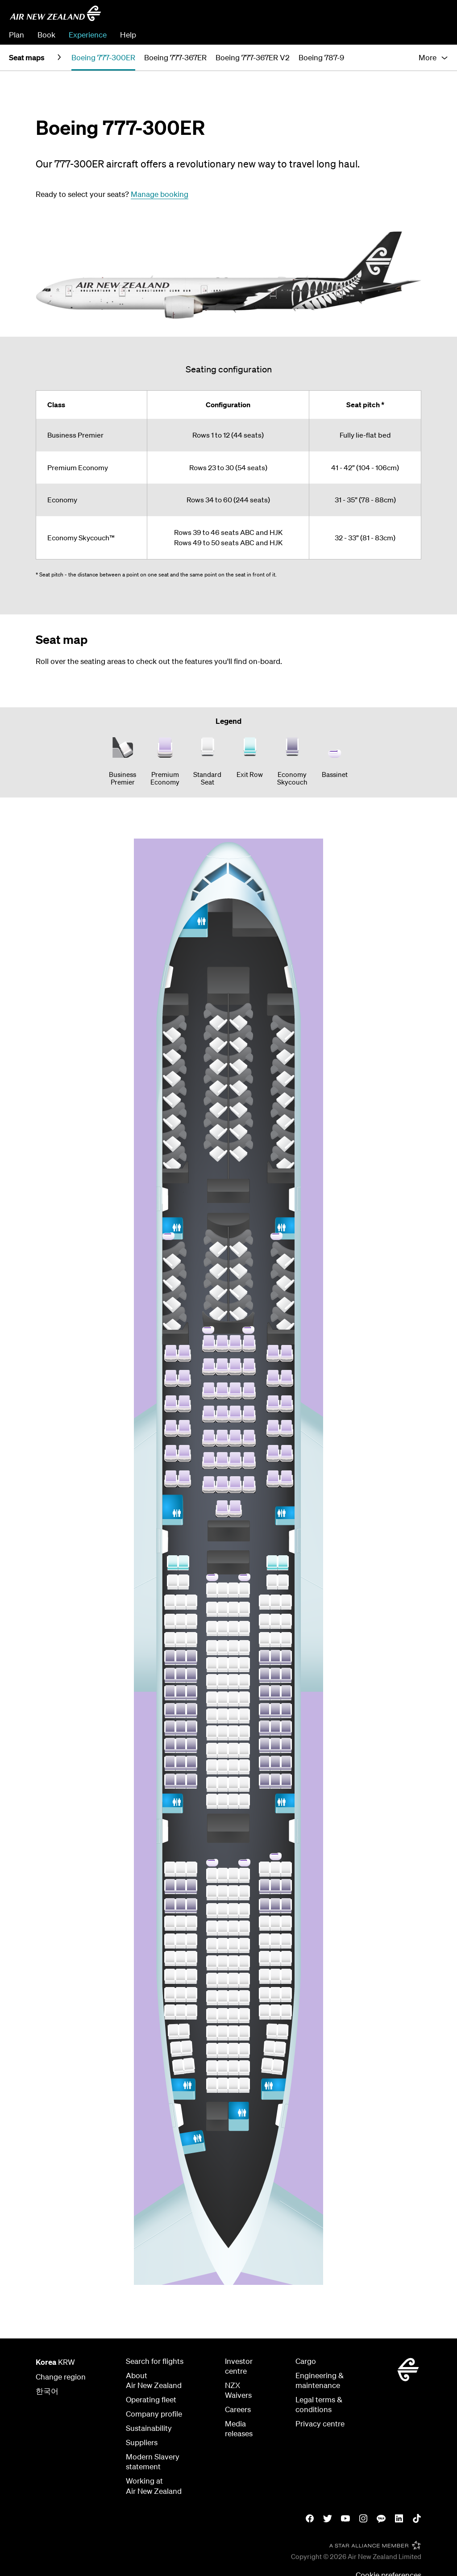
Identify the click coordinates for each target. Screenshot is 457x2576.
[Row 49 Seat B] (181, 1886)
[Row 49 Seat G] (244, 1892)
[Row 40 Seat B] (181, 1675)
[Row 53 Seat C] (191, 1958)
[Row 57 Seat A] (173, 2031)
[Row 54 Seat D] (212, 1980)
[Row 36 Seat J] (275, 1602)
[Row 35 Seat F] (233, 1590)
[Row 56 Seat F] (233, 2015)
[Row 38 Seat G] (244, 1647)
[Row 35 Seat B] (183, 1582)
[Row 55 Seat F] (233, 1997)
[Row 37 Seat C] (191, 1621)
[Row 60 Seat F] (233, 2085)
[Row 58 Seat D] (212, 2050)
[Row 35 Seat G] (244, 1590)
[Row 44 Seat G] (244, 1750)
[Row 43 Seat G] (244, 1733)
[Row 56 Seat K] (286, 2012)
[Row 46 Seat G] (244, 1784)
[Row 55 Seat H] (264, 1994)
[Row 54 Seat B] (181, 1976)
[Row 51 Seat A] (170, 1923)
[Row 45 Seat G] (244, 1766)
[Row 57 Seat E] (222, 2033)
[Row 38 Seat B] (181, 1639)
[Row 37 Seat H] (264, 1621)
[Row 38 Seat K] (286, 1639)
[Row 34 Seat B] (183, 1562)
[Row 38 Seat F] (233, 1647)
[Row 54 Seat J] (275, 1976)
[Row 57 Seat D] (212, 2033)
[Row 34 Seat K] (283, 1562)
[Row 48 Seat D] (212, 1875)
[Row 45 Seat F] (233, 1766)
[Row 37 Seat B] (181, 1621)
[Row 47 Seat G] (244, 1801)
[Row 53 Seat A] (170, 1958)
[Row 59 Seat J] (267, 2065)
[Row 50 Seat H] (264, 1905)
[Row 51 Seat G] (244, 1928)
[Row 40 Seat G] (244, 1681)
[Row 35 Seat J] (272, 1582)
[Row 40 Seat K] (286, 1675)
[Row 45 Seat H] (264, 1763)
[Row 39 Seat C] (191, 1657)
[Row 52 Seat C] (191, 1941)
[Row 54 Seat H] (264, 1976)
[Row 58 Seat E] (222, 2050)
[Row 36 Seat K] (286, 1602)
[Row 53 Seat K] (286, 1958)
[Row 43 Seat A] (170, 1728)
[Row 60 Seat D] (212, 2085)
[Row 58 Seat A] (176, 2049)
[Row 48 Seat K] (286, 1869)
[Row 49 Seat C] (191, 1886)
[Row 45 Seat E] (222, 1766)
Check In (433, 34)
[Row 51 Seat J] (275, 1923)
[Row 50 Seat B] (181, 1905)
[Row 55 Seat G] (244, 1997)
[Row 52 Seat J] (275, 1941)
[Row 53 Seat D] (212, 1963)
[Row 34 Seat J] (272, 1562)
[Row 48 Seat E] (222, 1875)
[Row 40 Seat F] (233, 1681)
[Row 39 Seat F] (233, 1664)
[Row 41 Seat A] (170, 1692)
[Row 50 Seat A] (170, 1905)
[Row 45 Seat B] (181, 1763)
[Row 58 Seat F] (233, 2050)
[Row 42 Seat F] (233, 1716)
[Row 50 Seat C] (191, 1905)
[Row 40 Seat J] (275, 1675)
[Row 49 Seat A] (170, 1886)
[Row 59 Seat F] (233, 2067)
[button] (433, 57)
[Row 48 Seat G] (244, 1875)
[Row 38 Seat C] (191, 1639)
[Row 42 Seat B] (181, 1710)
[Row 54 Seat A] (170, 1976)
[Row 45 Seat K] (286, 1763)
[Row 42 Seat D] (212, 1716)
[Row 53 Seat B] (181, 1958)
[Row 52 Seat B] (181, 1941)
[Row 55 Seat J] (275, 1994)
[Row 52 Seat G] (244, 1945)
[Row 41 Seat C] (191, 1692)
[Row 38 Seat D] (212, 1647)
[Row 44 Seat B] (181, 1745)
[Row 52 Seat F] (233, 1945)
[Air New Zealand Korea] (55, 13)
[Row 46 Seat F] (233, 1784)
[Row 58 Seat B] (186, 2048)
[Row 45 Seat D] (212, 1766)
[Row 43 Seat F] (233, 1733)
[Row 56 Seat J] (275, 2012)
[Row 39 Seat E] (222, 1664)
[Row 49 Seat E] (222, 1892)
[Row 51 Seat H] (264, 1923)
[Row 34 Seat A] (173, 1562)
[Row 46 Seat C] (191, 1781)
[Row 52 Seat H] (264, 1941)
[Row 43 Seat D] (212, 1733)
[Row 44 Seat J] (275, 1745)
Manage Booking (381, 34)
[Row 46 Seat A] (170, 1781)
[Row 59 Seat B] (188, 2065)
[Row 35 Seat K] (283, 1582)
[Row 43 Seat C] (191, 1728)
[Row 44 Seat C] (191, 1745)
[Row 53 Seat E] (222, 1963)
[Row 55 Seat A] (170, 1994)
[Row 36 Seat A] (170, 1602)
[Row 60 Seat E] (222, 2085)
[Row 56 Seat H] (264, 2012)
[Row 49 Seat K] (286, 1886)
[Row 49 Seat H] (264, 1886)
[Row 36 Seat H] (264, 1602)
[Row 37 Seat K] (286, 1621)
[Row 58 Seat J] (269, 2048)
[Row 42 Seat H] (264, 1710)
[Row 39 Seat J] (275, 1657)
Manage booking (159, 194)
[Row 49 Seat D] (212, 1892)
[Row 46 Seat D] (212, 1784)
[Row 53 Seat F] (233, 1963)
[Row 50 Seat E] (222, 1910)
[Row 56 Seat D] (212, 2015)
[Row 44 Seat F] (233, 1750)
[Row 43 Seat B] (181, 1728)
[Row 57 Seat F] (233, 2033)
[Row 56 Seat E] (222, 2015)
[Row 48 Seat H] (264, 1869)
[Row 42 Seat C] (191, 1710)
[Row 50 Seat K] (286, 1905)
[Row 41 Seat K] (286, 1692)
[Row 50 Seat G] (244, 1910)
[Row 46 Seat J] (275, 1781)
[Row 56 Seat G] (244, 2015)
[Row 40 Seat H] (264, 1675)
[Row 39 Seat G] (244, 1664)
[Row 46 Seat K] (286, 1781)
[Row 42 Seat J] (275, 1710)
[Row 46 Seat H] (264, 1781)
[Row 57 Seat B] (184, 2031)
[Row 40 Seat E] (222, 1681)
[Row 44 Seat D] (212, 1750)
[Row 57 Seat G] (244, 2033)
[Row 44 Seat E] (222, 1750)
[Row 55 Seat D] (212, 1997)
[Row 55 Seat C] (191, 1994)
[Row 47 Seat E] (222, 1801)
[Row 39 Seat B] (181, 1657)
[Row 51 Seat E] (222, 1928)
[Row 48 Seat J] (275, 1869)
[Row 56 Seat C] (191, 2012)
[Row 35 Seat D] (212, 1590)
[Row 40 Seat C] (191, 1675)
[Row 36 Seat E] (222, 1609)
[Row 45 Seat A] (170, 1763)
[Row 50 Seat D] (212, 1910)
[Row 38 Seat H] (264, 1639)
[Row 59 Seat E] (222, 2067)
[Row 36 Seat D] (212, 1609)
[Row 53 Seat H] (264, 1958)
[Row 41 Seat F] (233, 1699)
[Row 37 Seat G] (244, 1628)
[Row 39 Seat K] (286, 1657)
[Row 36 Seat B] (181, 1602)
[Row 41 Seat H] (264, 1692)
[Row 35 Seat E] (222, 1590)
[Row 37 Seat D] (212, 1628)
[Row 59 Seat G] (244, 2067)
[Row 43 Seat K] (286, 1728)
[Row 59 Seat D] (212, 2067)
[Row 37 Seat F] (233, 1628)
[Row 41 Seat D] (212, 1699)
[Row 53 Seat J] (275, 1958)
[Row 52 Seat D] (212, 1945)
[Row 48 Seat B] (181, 1869)
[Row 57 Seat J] (272, 2031)
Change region (61, 2376)
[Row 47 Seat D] (212, 1801)
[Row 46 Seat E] (222, 1784)
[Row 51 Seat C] (191, 1923)
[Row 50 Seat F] (233, 1910)
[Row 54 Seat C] (191, 1976)
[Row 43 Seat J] (275, 1728)
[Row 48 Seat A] (170, 1869)
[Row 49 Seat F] (233, 1892)
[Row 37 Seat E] (222, 1628)
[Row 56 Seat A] (170, 2012)
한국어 (47, 2391)
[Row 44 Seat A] (170, 1745)
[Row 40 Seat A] (170, 1675)
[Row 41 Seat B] (181, 1692)
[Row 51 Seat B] (181, 1923)
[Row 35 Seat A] (173, 1582)
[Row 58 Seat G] (244, 2050)
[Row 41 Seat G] (244, 1699)
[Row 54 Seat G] (244, 1980)
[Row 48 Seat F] (233, 1875)
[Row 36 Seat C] (191, 1602)
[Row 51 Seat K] (286, 1923)
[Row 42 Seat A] (170, 1710)
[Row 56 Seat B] (181, 2012)
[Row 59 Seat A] (178, 2066)
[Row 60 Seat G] (244, 2085)
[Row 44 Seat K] (286, 1745)
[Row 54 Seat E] (222, 1980)
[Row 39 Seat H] (264, 1657)
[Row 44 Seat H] (264, 1745)
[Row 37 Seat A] (170, 1621)
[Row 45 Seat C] (191, 1763)
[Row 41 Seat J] (275, 1692)
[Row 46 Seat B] (181, 1781)
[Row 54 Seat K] (286, 1976)
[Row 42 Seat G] (244, 1716)
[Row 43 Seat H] (264, 1728)
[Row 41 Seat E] (222, 1699)
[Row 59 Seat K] (277, 2066)
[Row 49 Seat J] (275, 1886)
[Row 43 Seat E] (222, 1733)
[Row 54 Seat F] (233, 1980)
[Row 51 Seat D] (212, 1928)
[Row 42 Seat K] (286, 1710)
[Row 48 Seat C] (191, 1869)
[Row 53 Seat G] (244, 1963)
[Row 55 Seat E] (222, 1997)
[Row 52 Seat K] (286, 1941)
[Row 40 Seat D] (212, 1681)
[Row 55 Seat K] (286, 1994)
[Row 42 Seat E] (222, 1716)
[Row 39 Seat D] (212, 1664)
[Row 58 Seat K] (280, 2049)
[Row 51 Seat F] (233, 1928)
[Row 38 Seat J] (275, 1639)
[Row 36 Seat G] (244, 1609)
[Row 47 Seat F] (233, 1801)
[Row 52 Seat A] (170, 1941)
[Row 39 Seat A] (170, 1657)
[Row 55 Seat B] (181, 1994)
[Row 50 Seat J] (275, 1905)
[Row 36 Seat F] (233, 1609)
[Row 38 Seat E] (222, 1647)
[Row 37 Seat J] (275, 1621)
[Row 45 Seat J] (275, 1763)
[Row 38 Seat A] (170, 1639)
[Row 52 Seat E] (222, 1945)
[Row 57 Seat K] (282, 2031)
